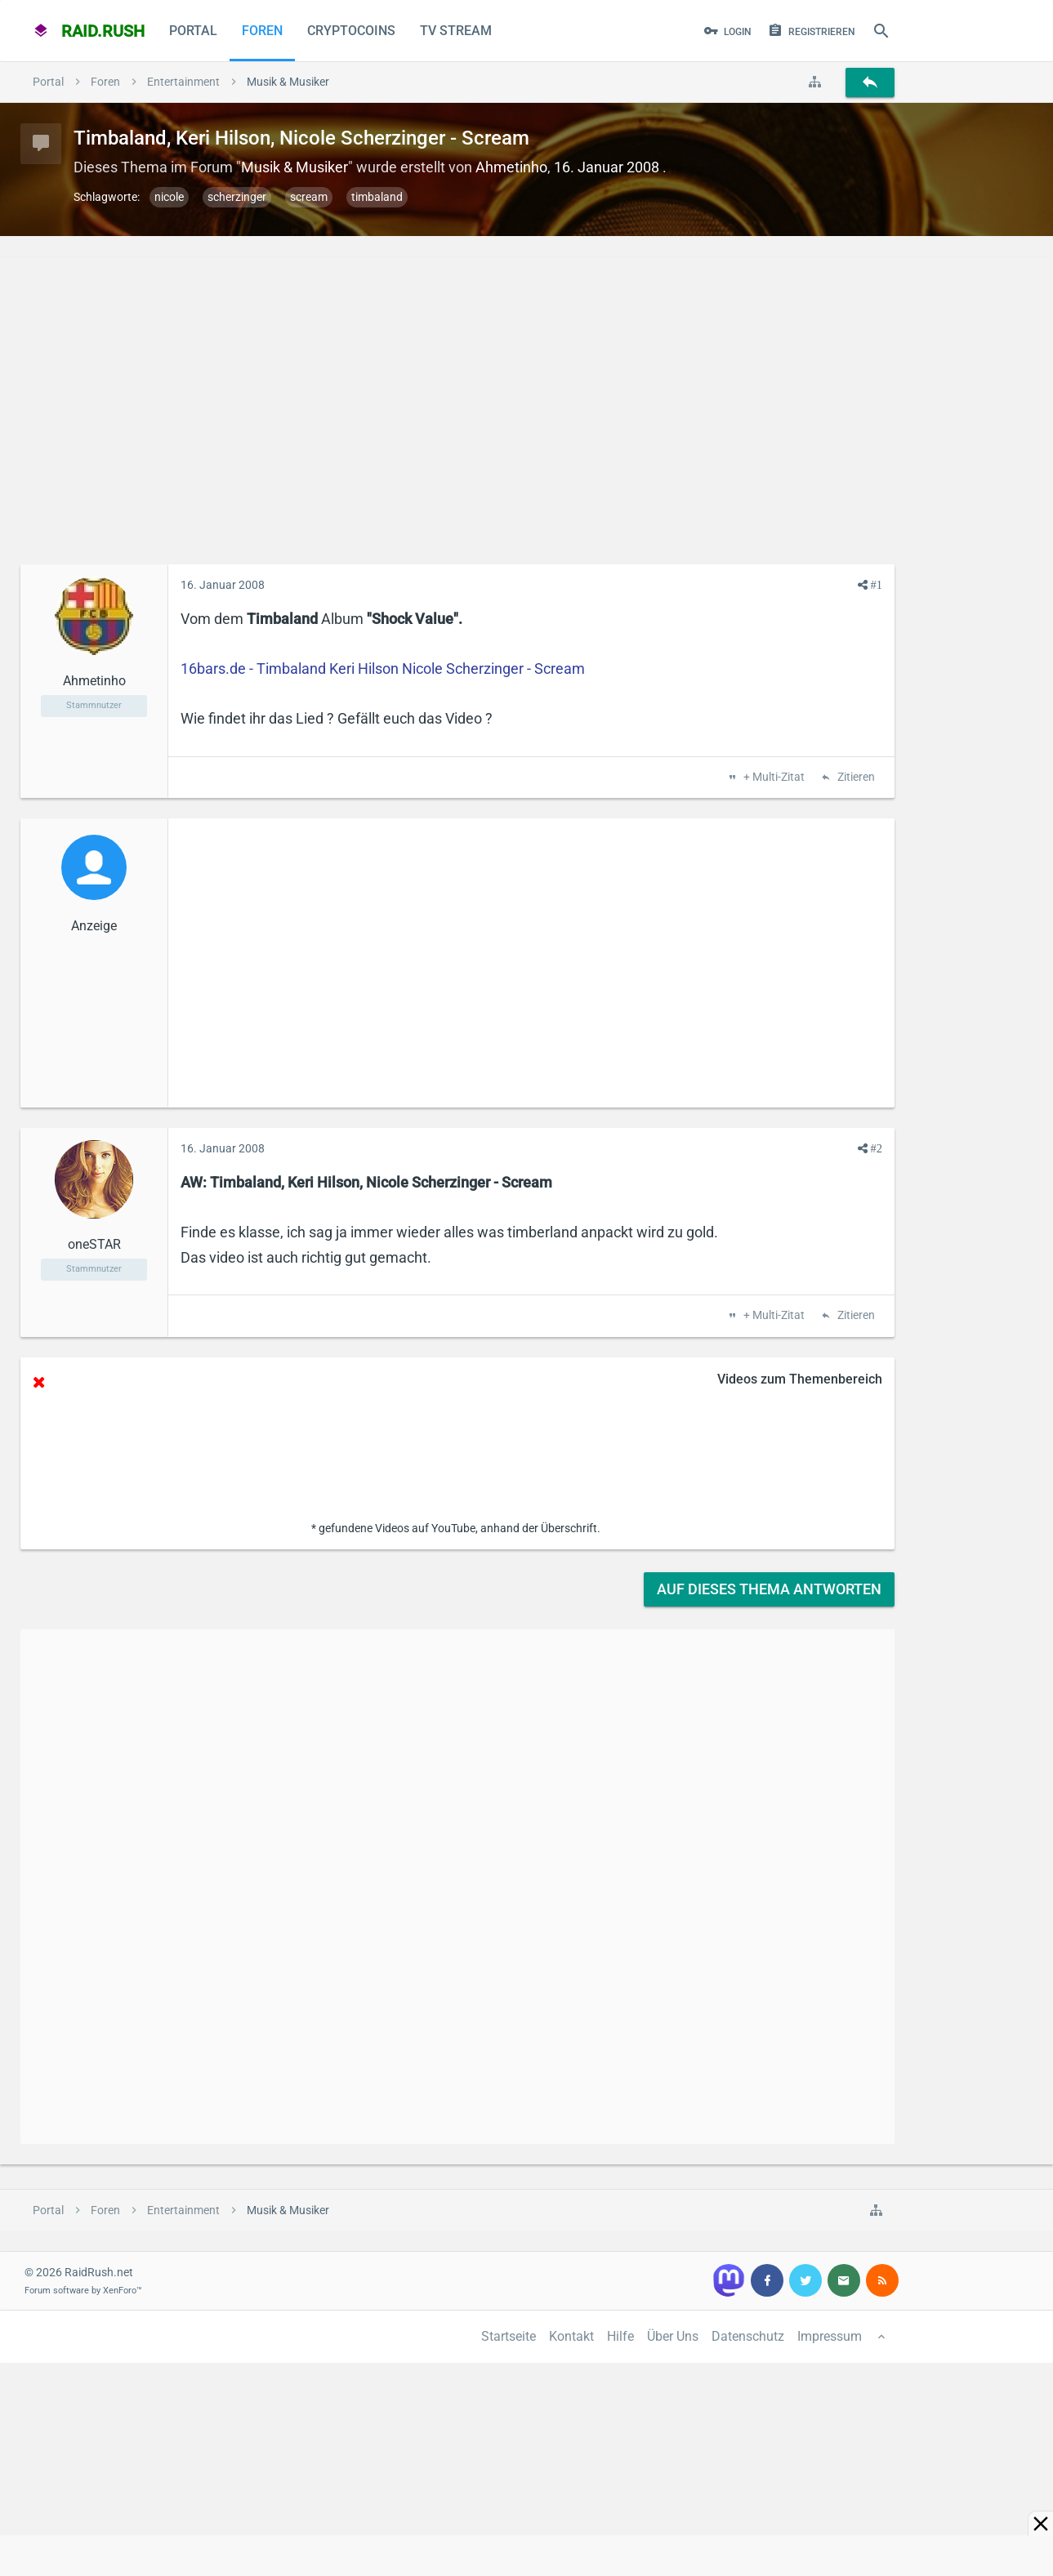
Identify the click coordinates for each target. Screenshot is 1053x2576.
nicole (169, 196)
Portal (193, 30)
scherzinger (236, 196)
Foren (262, 30)
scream (309, 196)
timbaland (377, 196)
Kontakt (571, 2336)
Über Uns (672, 2336)
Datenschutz (748, 2336)
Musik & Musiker (294, 167)
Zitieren (855, 777)
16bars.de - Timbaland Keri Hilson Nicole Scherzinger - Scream (383, 668)
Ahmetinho (511, 167)
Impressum (829, 2336)
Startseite (508, 2336)
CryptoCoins (351, 30)
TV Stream (456, 30)
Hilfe (620, 2336)
